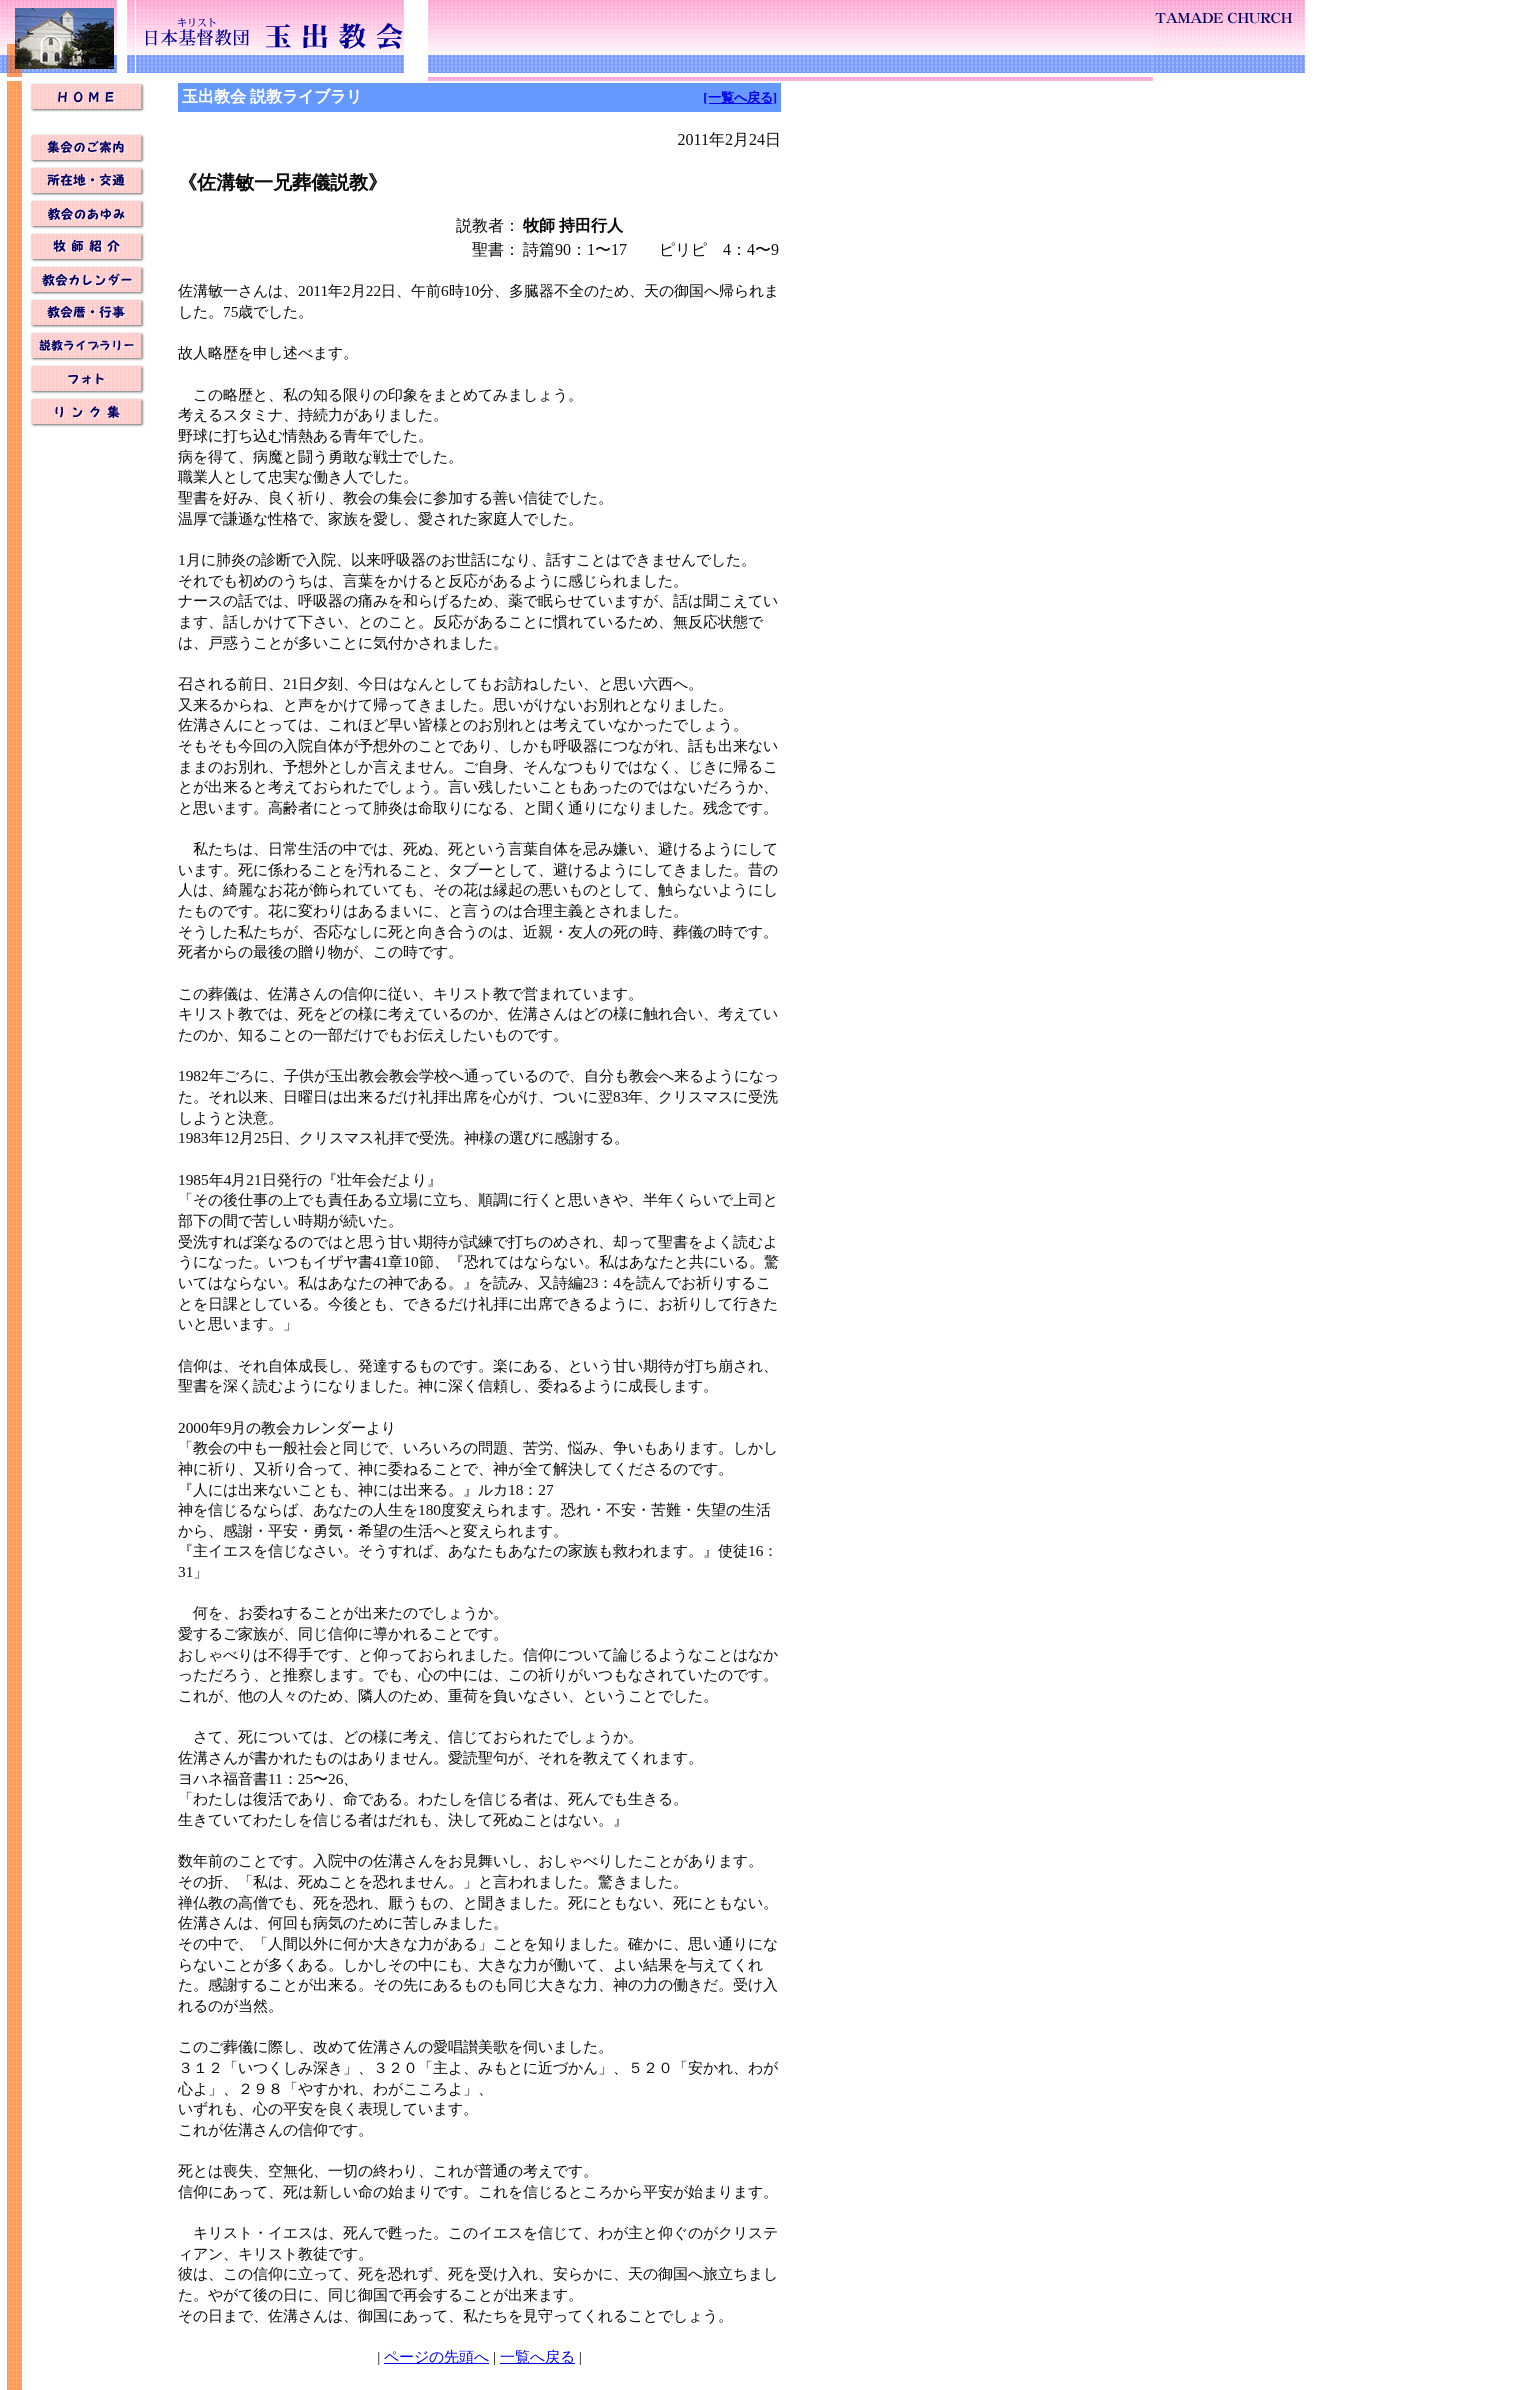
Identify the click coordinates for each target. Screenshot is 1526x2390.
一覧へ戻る (537, 2356)
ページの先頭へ (436, 2356)
